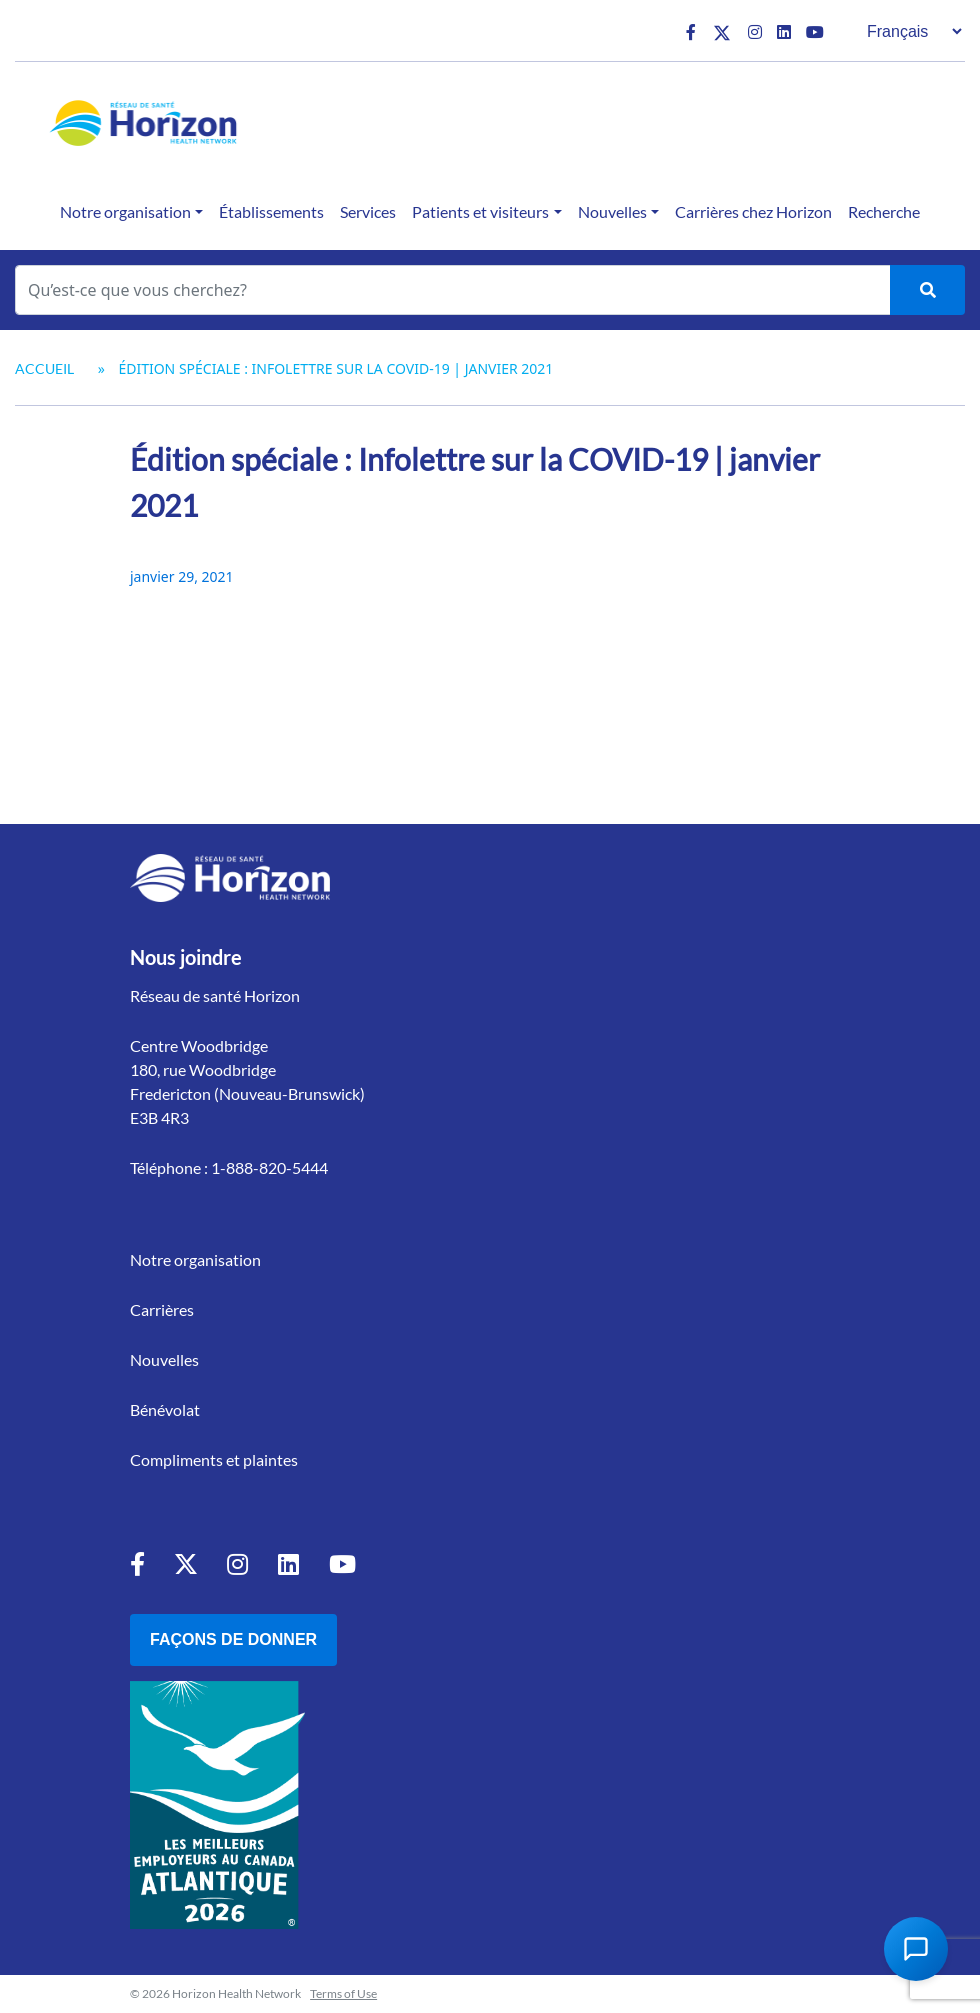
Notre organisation (125, 211)
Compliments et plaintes (214, 1459)
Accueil (44, 368)
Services (368, 211)
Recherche (884, 211)
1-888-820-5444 (269, 1167)
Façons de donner (233, 1639)
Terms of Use (343, 1993)
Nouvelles (612, 211)
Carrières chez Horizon (753, 211)
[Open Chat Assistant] (916, 1949)
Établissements (271, 211)
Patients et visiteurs (480, 211)
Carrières (162, 1309)
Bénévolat (165, 1409)
